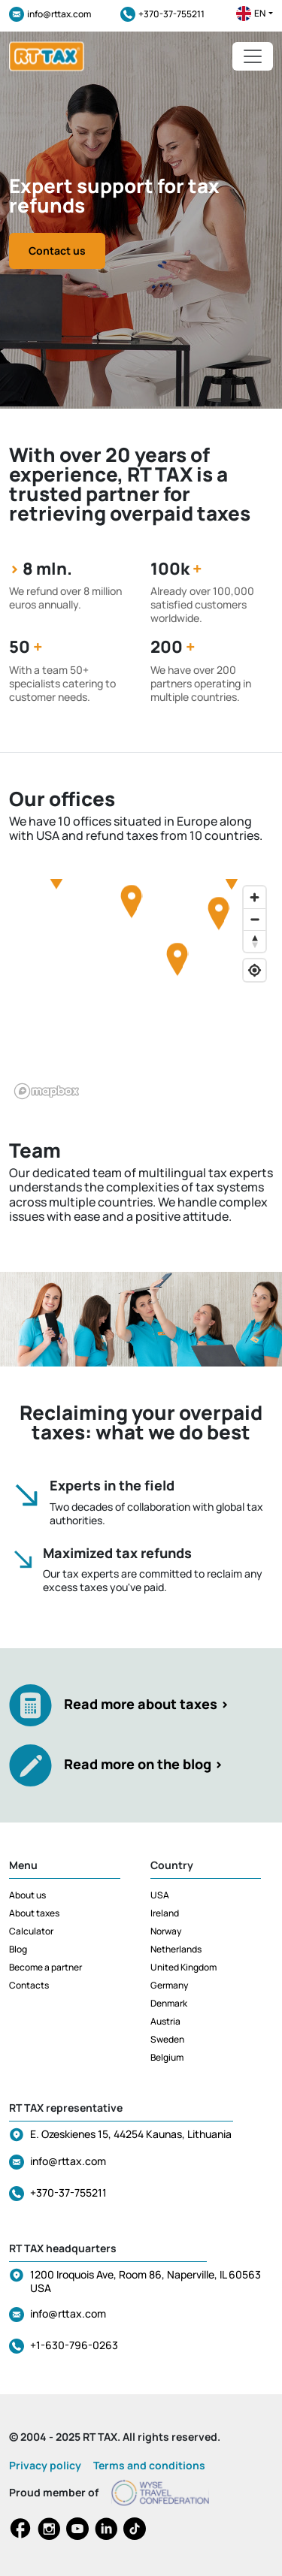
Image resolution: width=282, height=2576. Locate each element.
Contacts (29, 1985)
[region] (141, 991)
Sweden (167, 2039)
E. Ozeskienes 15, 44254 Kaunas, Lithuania (131, 2134)
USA (159, 1895)
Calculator (31, 1931)
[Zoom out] (254, 919)
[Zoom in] (254, 897)
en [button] (254, 13)
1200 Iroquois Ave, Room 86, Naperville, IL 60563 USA (145, 2281)
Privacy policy (45, 2465)
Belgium (166, 2057)
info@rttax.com (50, 14)
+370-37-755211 (162, 14)
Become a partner (45, 1967)
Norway (165, 1931)
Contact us (57, 250)
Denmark (168, 2003)
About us (27, 1895)
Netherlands (176, 1949)
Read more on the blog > (143, 1764)
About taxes (34, 1913)
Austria (165, 2021)
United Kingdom (183, 1967)
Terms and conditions (149, 2465)
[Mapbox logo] (47, 1091)
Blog (18, 1949)
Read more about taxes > (146, 1704)
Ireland (164, 1913)
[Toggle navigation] (252, 56)
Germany (169, 1985)
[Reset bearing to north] (254, 941)
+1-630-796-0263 (74, 2345)
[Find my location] (254, 970)
